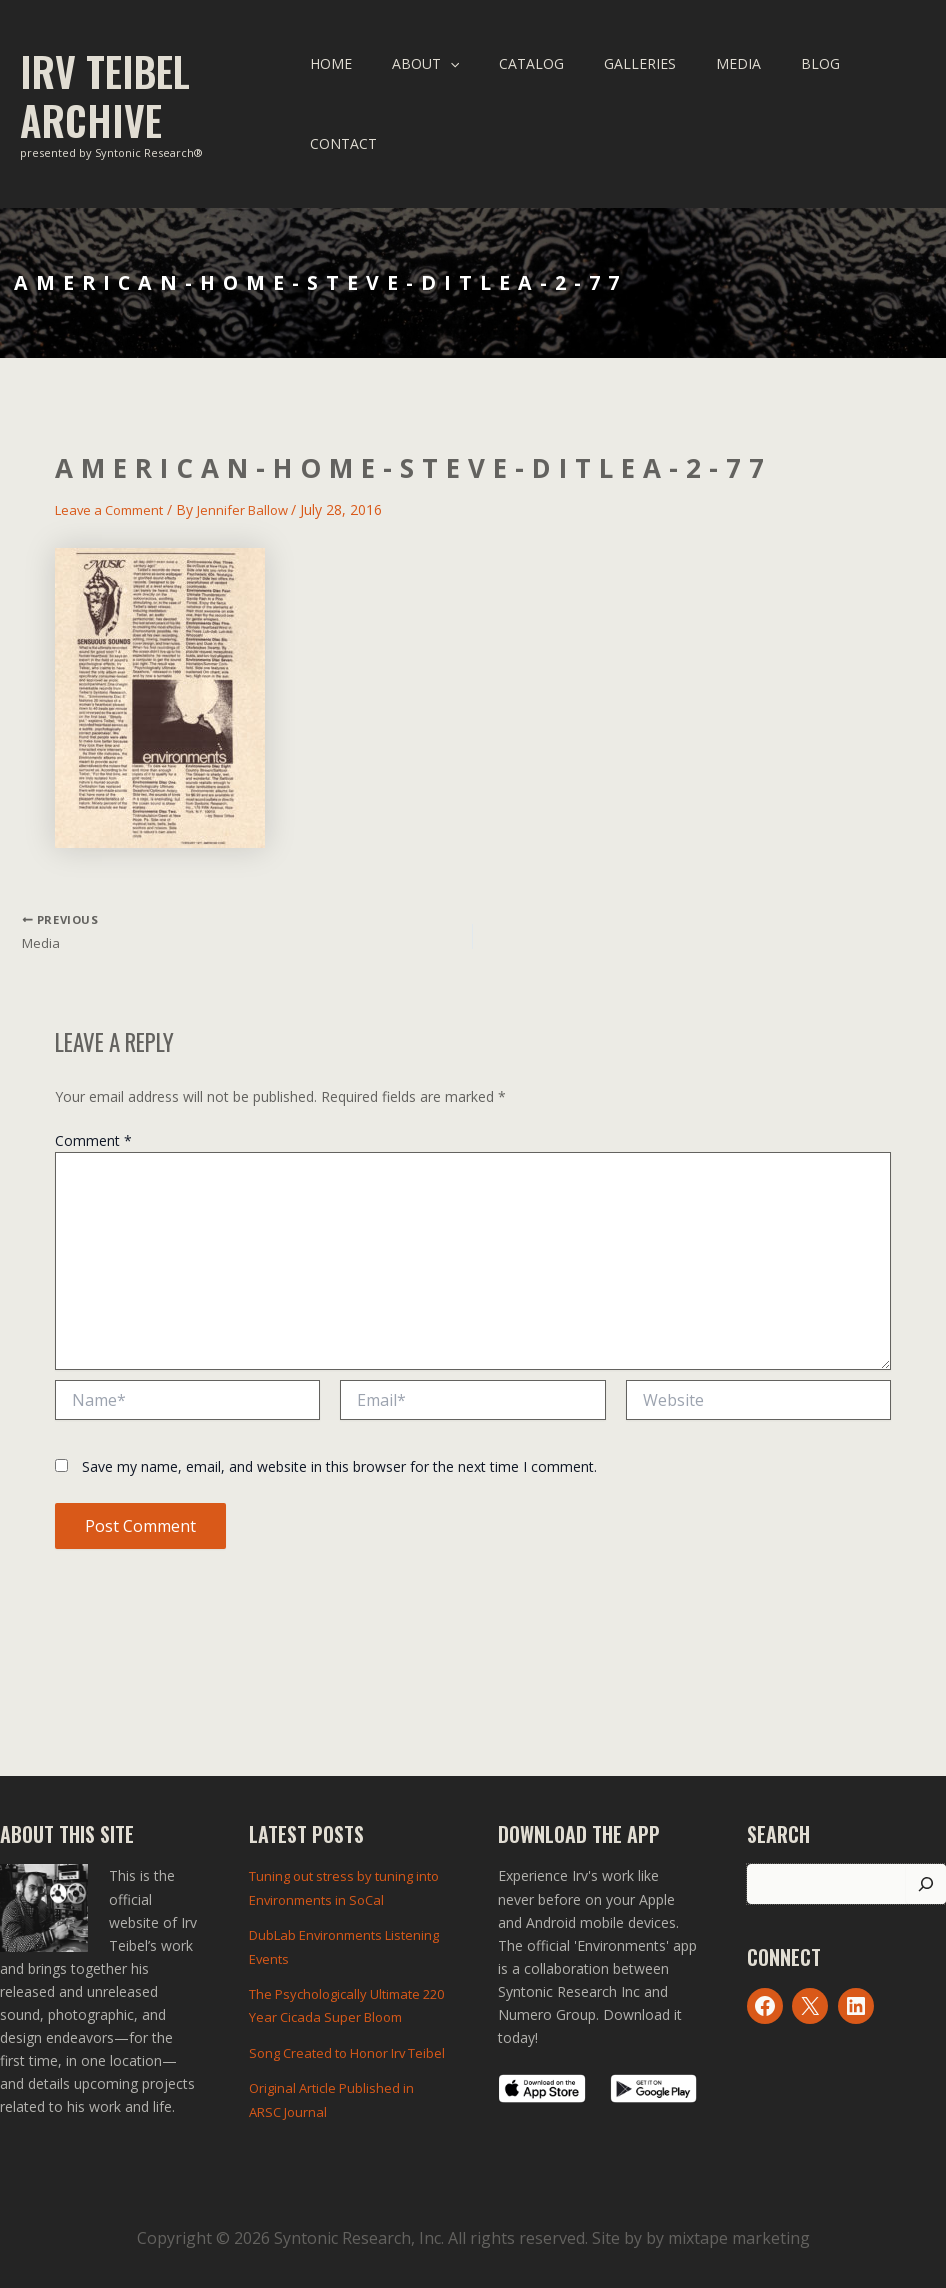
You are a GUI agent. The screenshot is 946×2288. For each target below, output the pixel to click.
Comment (93, 1132)
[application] (475, 95)
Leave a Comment (115, 492)
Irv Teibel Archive (105, 86)
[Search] (926, 1872)
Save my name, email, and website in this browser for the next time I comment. (339, 1458)
